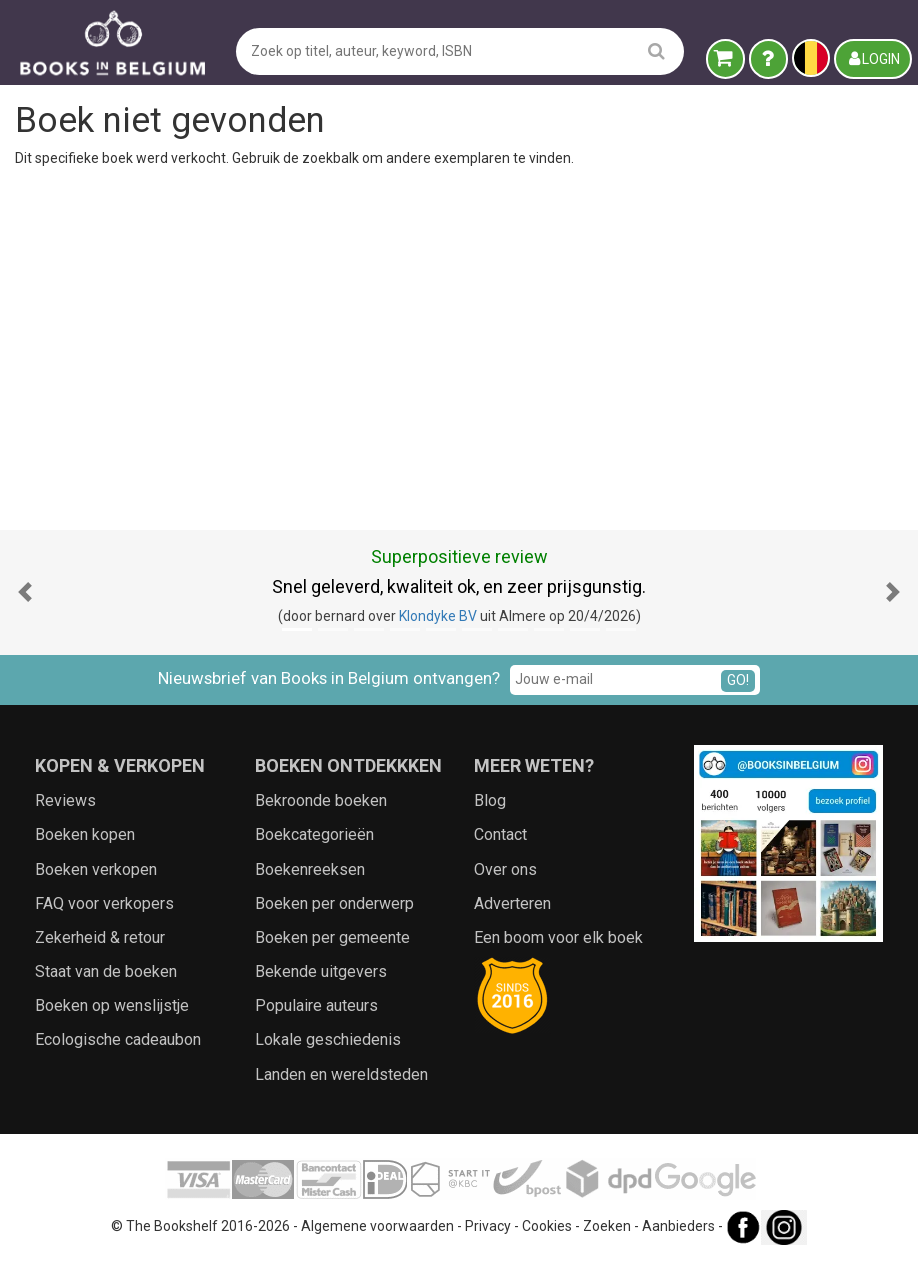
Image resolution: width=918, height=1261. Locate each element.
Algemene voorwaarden (377, 1226)
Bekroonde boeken (321, 800)
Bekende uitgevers (321, 971)
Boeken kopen (85, 834)
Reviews (65, 800)
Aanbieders (678, 1226)
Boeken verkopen (96, 869)
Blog (490, 800)
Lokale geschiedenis (328, 1039)
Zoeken (607, 1226)
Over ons (505, 869)
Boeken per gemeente (332, 937)
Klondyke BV (438, 616)
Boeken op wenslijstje (112, 1005)
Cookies (547, 1226)
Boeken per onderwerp (334, 903)
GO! (738, 680)
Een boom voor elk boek (558, 937)
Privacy (488, 1226)
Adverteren (512, 903)
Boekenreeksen (310, 869)
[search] (656, 50)
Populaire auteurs (316, 1005)
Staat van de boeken (106, 971)
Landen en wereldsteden (341, 1074)
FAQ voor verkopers (104, 903)
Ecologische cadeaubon (118, 1039)
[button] (25, 592)
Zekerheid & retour (100, 937)
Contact (500, 834)
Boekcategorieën (314, 834)
